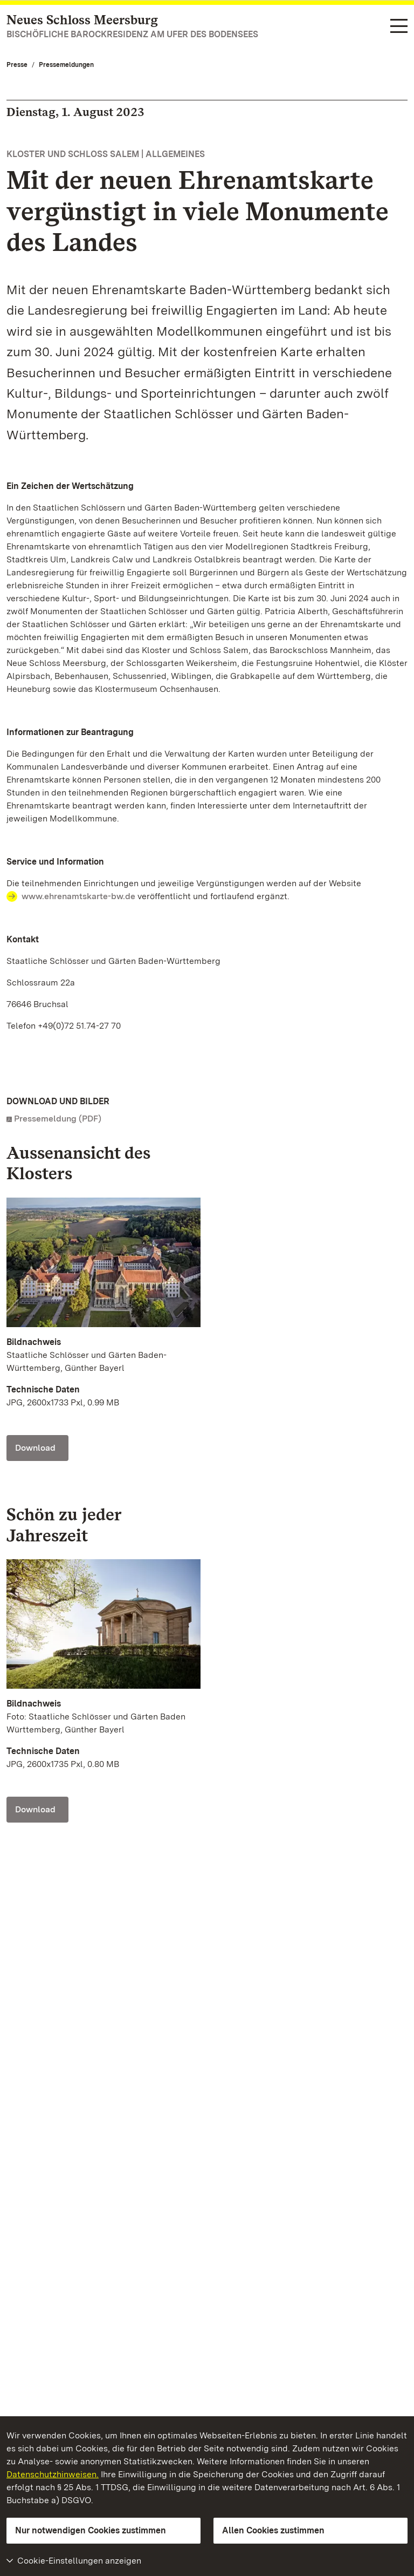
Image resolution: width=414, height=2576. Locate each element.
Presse (16, 65)
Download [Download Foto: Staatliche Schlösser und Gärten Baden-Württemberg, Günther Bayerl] (35, 1448)
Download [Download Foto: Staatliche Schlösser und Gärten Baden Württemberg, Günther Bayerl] (35, 1809)
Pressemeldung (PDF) (57, 1118)
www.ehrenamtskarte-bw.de (78, 896)
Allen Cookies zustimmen (273, 2530)
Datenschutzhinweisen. (52, 2474)
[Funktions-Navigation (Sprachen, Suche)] (399, 26)
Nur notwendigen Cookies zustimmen (90, 2530)
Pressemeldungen (66, 65)
